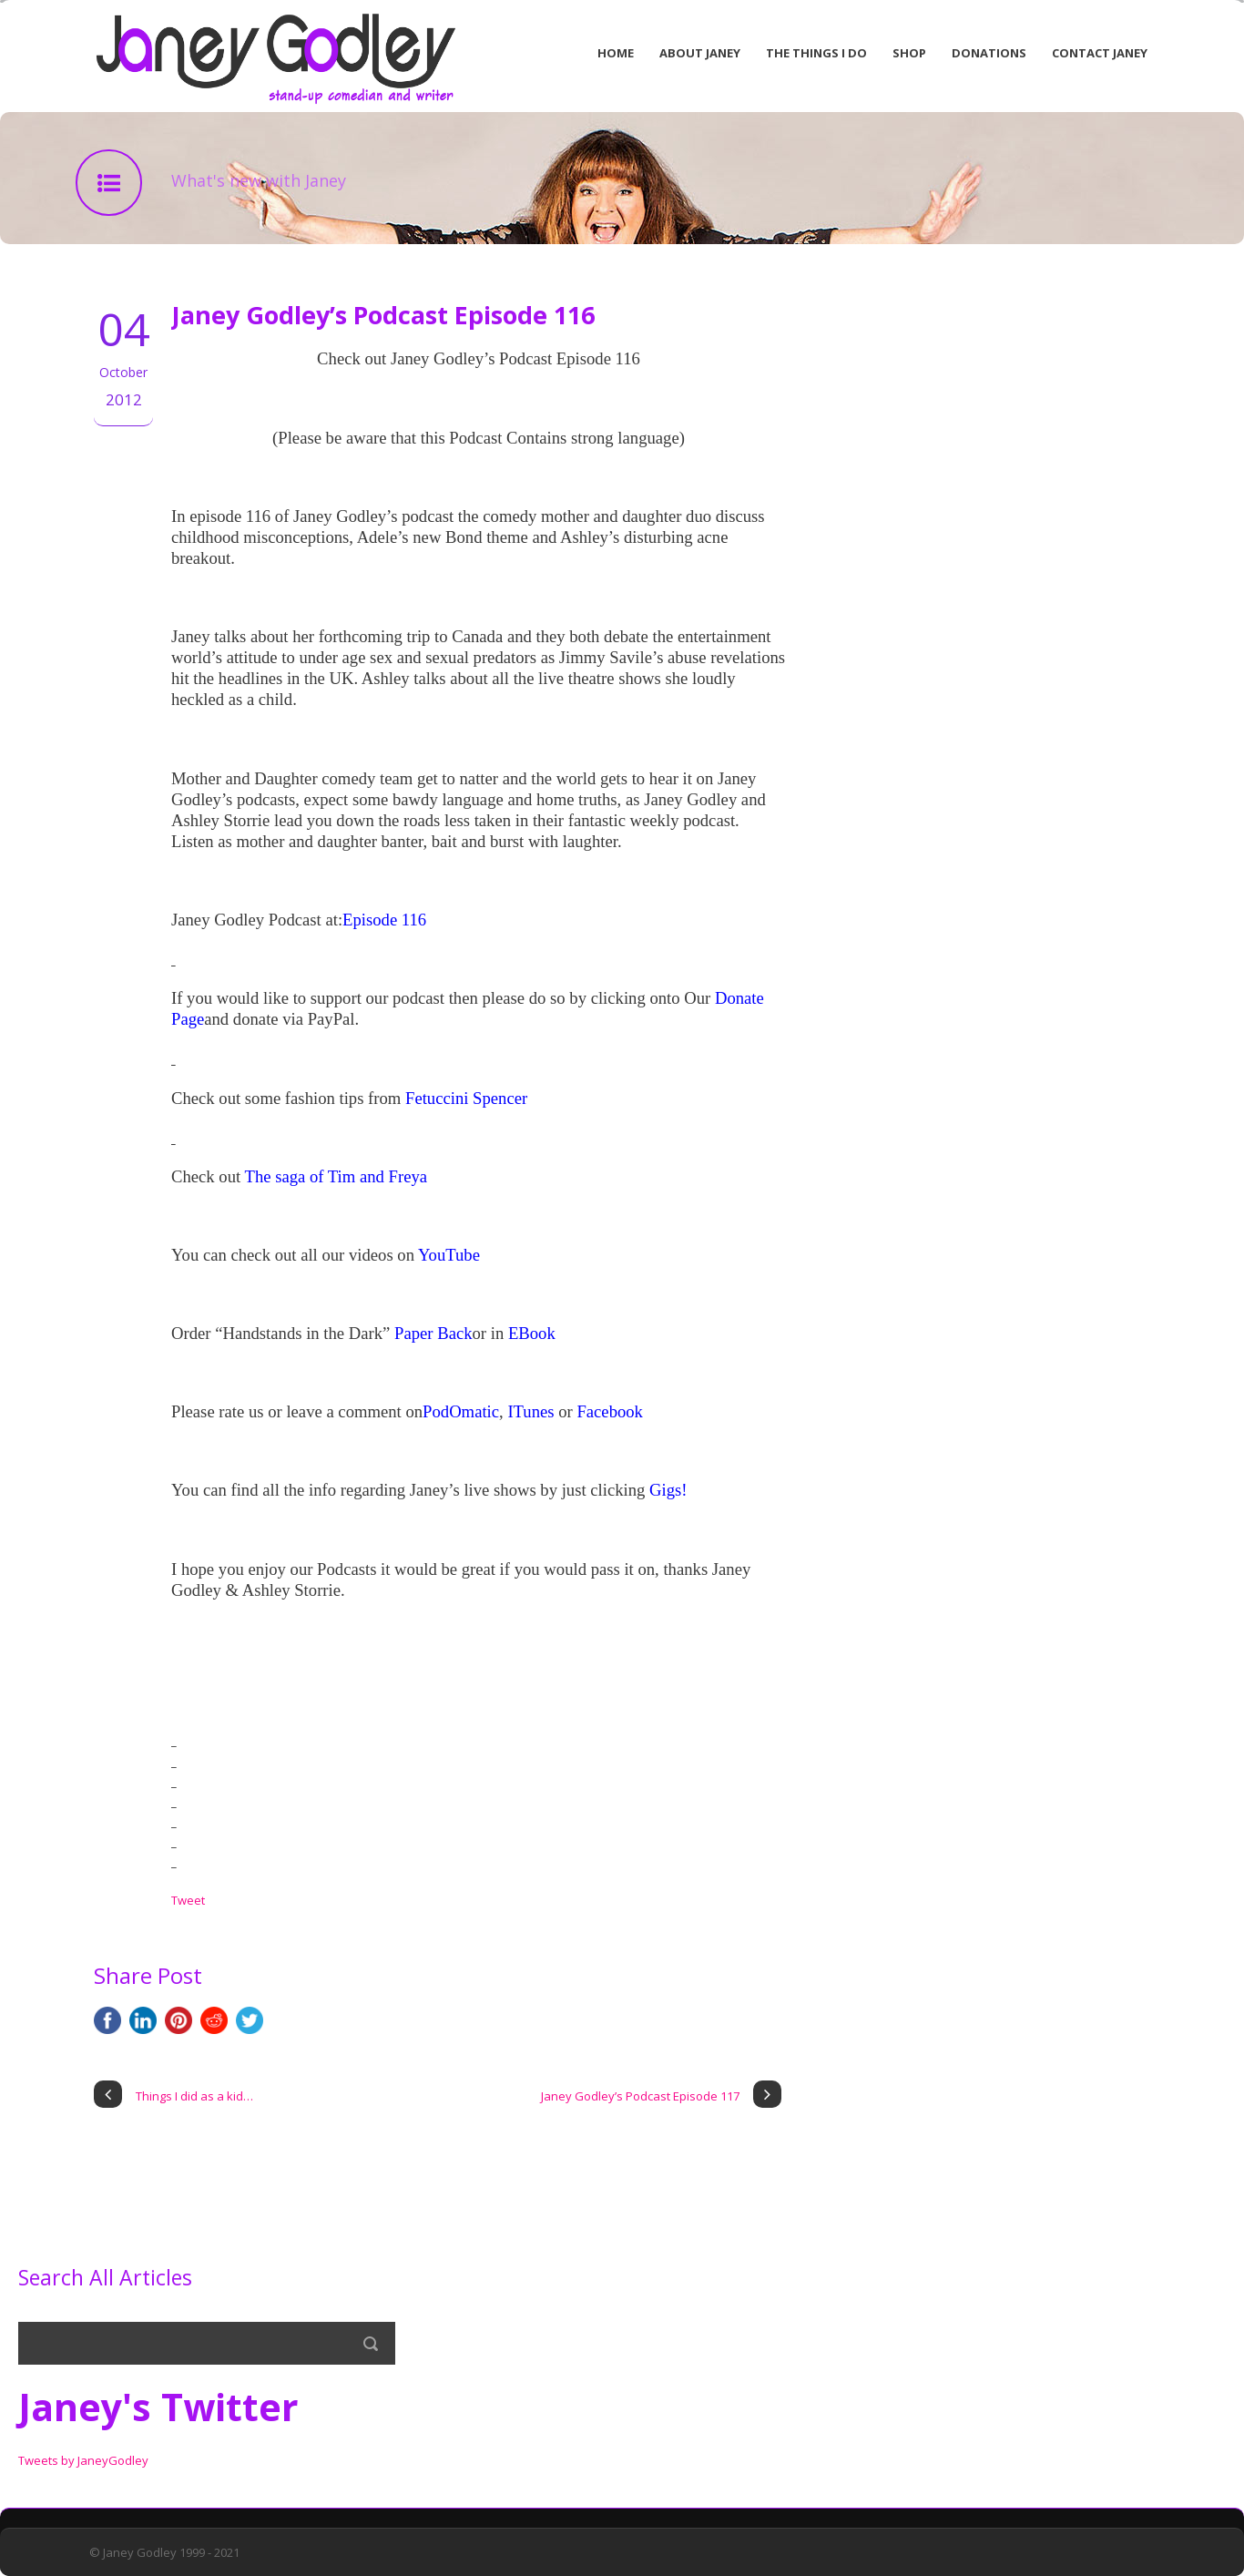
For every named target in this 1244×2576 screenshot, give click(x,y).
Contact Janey (1099, 53)
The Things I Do (816, 53)
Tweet (188, 1900)
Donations (989, 53)
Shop (909, 53)
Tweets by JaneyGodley (83, 2460)
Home (615, 53)
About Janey (699, 53)
